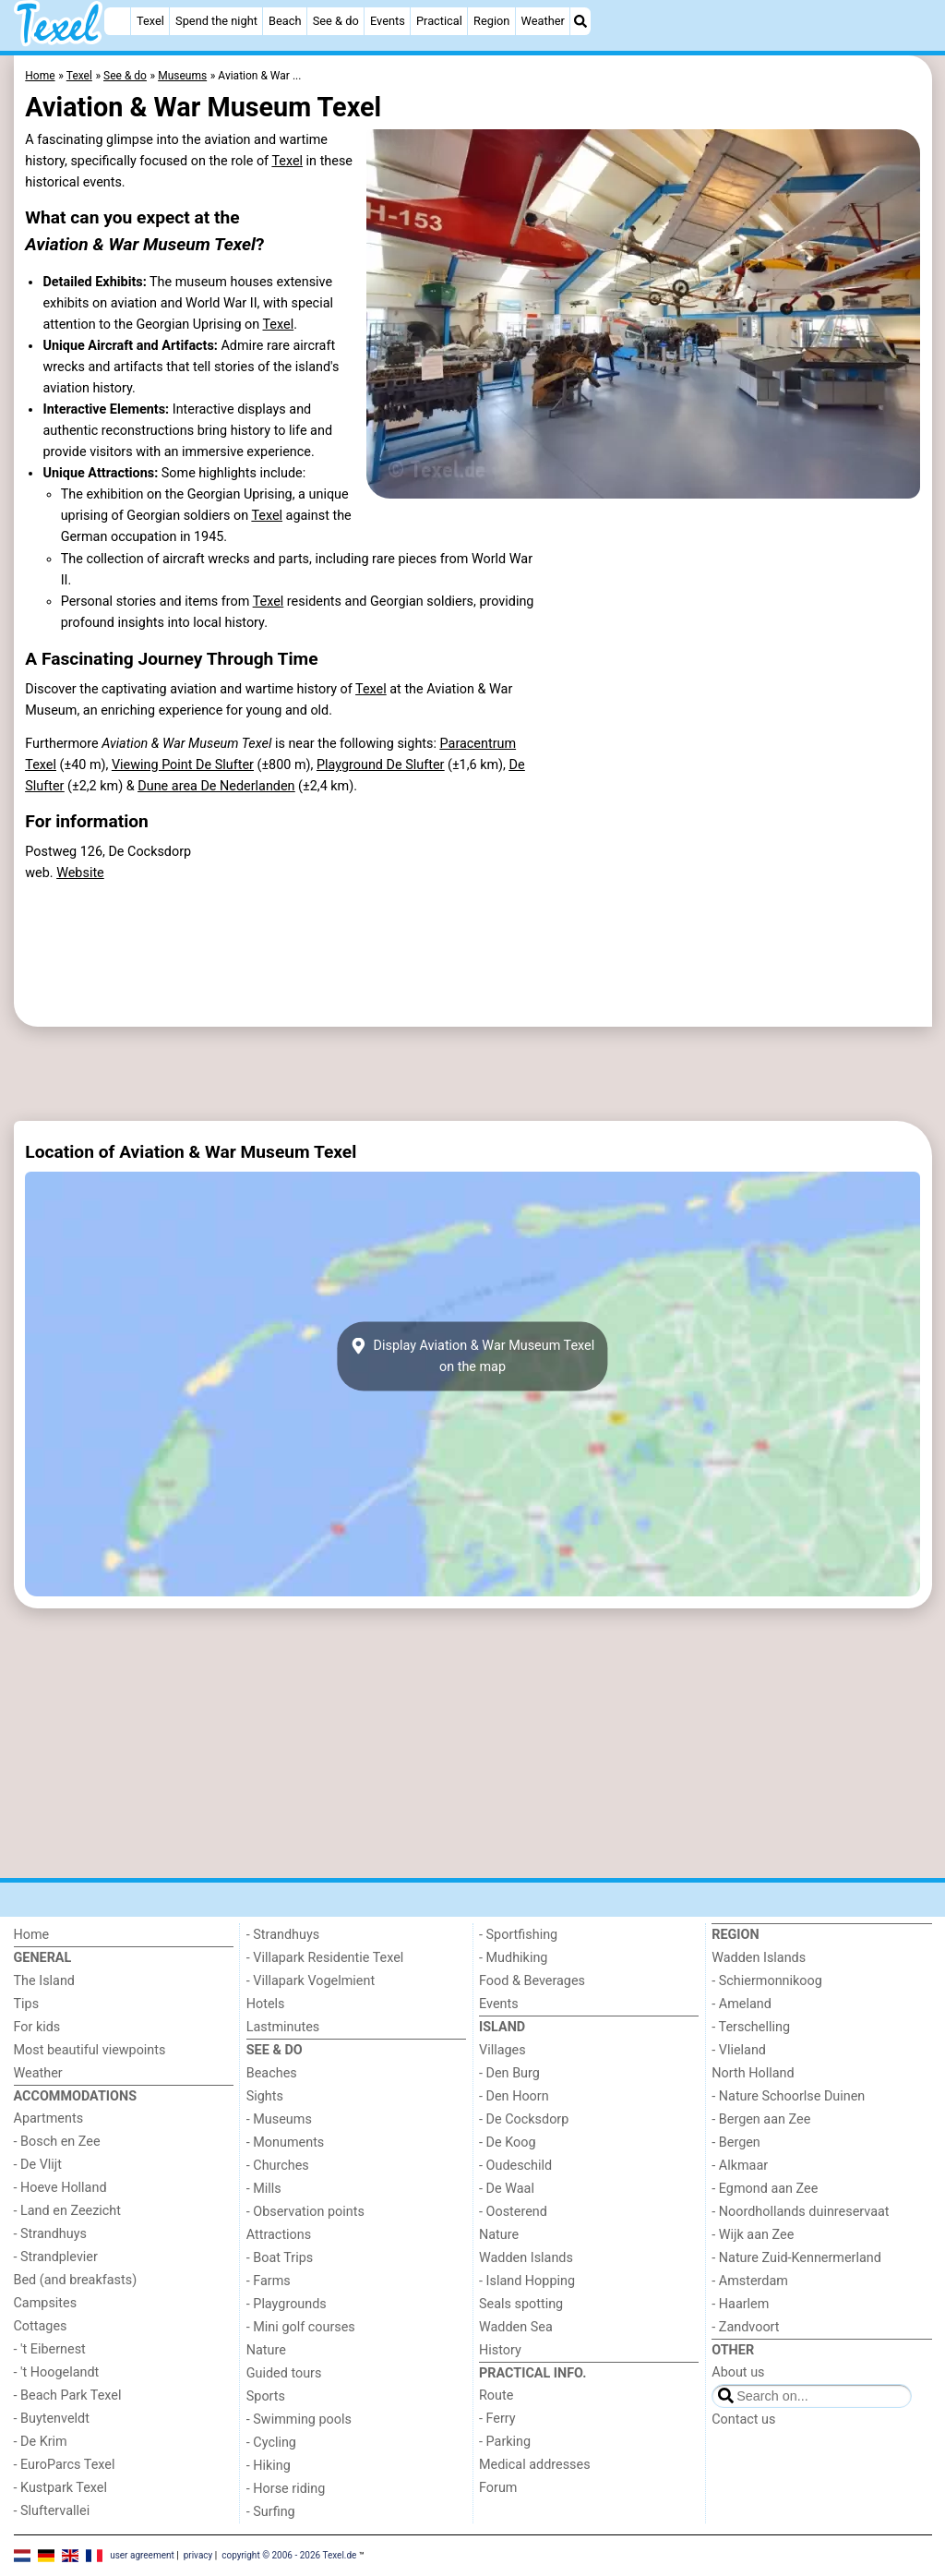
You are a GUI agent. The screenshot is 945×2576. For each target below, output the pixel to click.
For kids (37, 2027)
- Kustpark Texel (61, 2488)
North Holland (753, 2073)
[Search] (580, 21)
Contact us (743, 2419)
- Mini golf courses (300, 2327)
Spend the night (216, 21)
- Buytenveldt (52, 2418)
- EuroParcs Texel (64, 2465)
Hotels (265, 2004)
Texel (150, 21)
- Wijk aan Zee (753, 2235)
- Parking (505, 2442)
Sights (264, 2096)
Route (496, 2395)
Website (80, 873)
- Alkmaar (740, 2165)
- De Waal (506, 2189)
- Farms (268, 2281)
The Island (44, 1981)
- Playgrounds (286, 2304)
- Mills (263, 2189)
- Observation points (305, 2212)
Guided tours (284, 2373)
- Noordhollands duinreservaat (800, 2212)
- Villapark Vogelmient (310, 1981)
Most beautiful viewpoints (90, 2050)
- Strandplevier (56, 2257)
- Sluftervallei (52, 2511)
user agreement (142, 2555)
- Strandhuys (50, 2234)
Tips (27, 2004)
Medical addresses (535, 2465)
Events (387, 21)
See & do (336, 21)
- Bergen (736, 2142)
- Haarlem (740, 2304)
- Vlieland (739, 2050)
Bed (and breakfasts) (76, 2280)
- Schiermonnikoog (767, 1981)
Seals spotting (521, 2304)
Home (32, 1935)
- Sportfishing (518, 1935)
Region (491, 21)
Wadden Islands (526, 2258)
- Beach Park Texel (68, 2395)
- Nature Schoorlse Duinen (788, 2096)
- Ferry (497, 2418)
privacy (198, 2555)
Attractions (278, 2235)
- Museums (279, 2119)
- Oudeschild (515, 2165)
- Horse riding (286, 2489)
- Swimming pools (299, 2419)
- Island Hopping (527, 2281)
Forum (498, 2488)
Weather (543, 21)
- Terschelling (751, 2027)
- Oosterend (513, 2212)
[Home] (117, 21)
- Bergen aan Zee (761, 2119)
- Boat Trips (280, 2258)
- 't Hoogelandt (57, 2372)
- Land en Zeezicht (67, 2211)
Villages (502, 2050)
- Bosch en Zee (57, 2141)
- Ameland (742, 2004)
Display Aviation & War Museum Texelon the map (472, 1356)
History (500, 2350)
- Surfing (270, 2512)
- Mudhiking (513, 1958)
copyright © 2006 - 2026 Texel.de (288, 2555)
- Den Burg (509, 2073)
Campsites (46, 2303)
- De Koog (507, 2142)
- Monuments (285, 2142)
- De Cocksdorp (523, 2119)
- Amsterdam (750, 2281)
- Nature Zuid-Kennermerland (796, 2258)
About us (738, 2372)
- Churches (277, 2165)
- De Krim (40, 2442)
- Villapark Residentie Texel (325, 1958)
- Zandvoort (745, 2327)
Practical (439, 21)
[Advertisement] (473, 1073)
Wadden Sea (516, 2327)
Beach (285, 21)
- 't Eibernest (50, 2349)
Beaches (271, 2073)
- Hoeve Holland (60, 2188)
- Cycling (271, 2442)
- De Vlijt (38, 2165)
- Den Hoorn (514, 2096)
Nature (266, 2350)
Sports (265, 2396)
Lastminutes (282, 2027)
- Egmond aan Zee (765, 2189)
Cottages (40, 2326)
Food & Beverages (532, 1981)
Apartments (49, 2118)
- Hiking (268, 2466)
